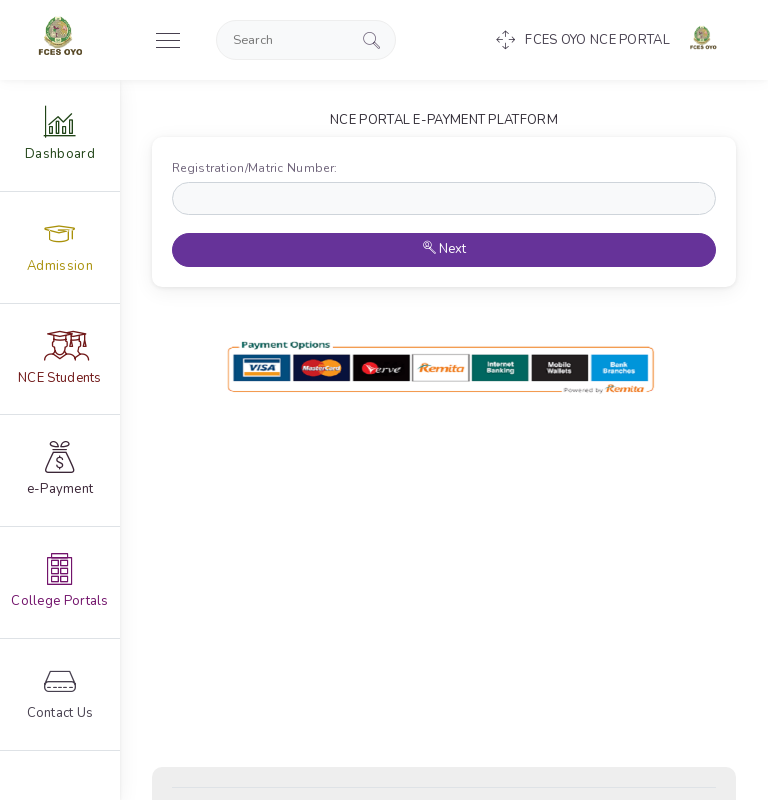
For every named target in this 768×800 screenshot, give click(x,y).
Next (444, 249)
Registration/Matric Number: (259, 168)
